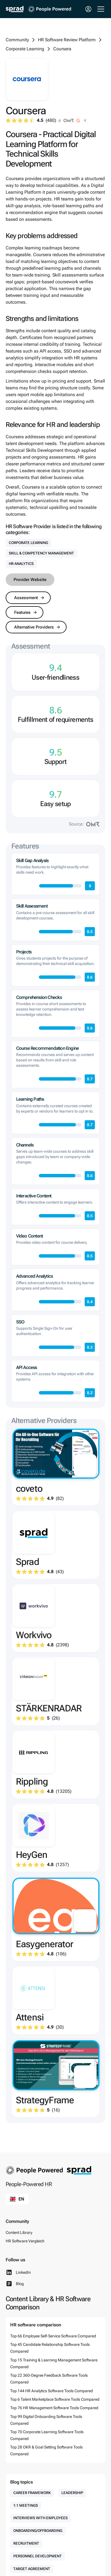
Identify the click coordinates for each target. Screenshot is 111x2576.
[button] (99, 9)
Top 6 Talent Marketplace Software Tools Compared (54, 2399)
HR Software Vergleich (25, 2241)
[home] (15, 9)
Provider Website (30, 579)
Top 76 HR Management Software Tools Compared (54, 2408)
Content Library (19, 2232)
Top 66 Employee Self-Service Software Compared (53, 2336)
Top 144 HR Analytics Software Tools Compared (51, 2391)
